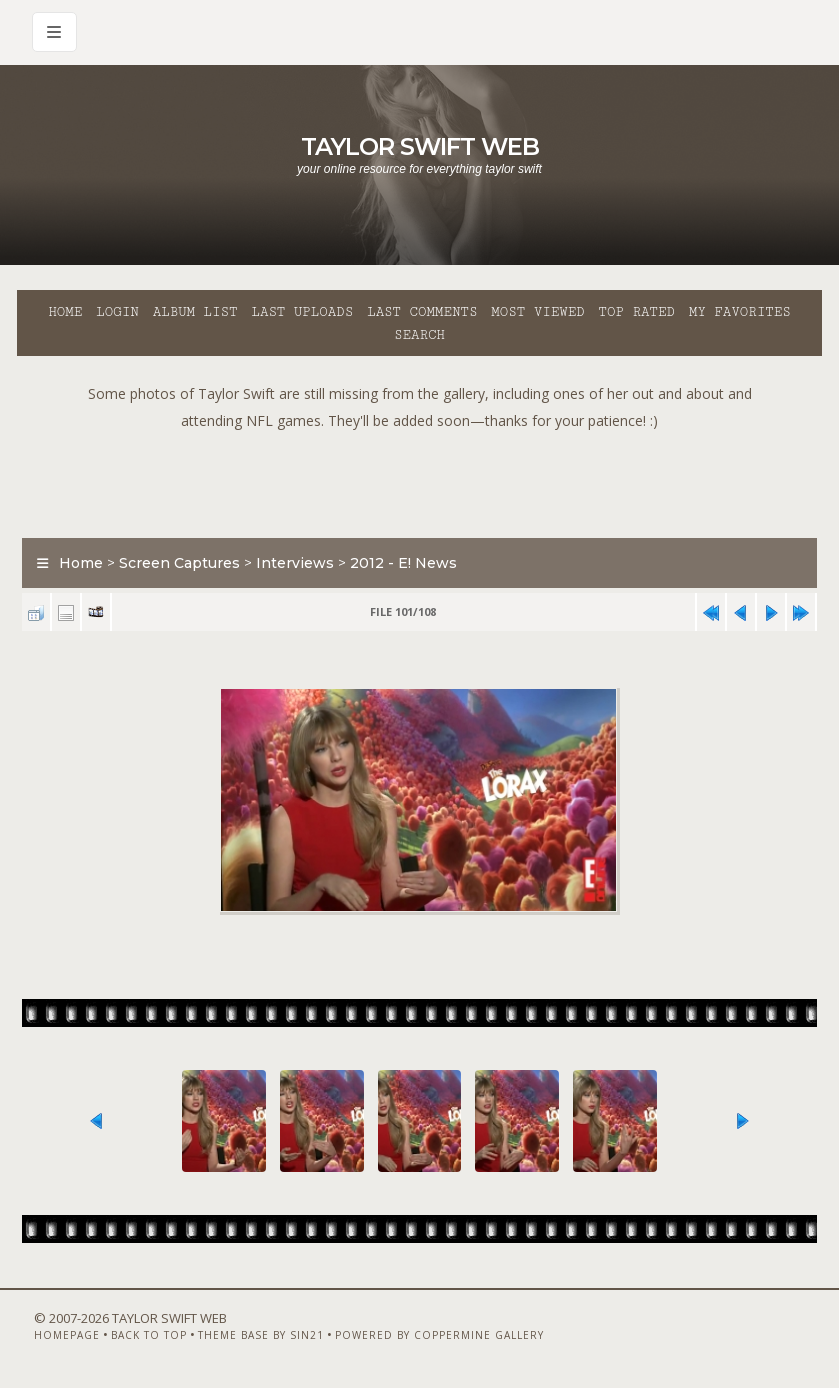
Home (65, 312)
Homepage (67, 1335)
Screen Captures (179, 563)
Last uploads (302, 312)
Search (419, 335)
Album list (195, 312)
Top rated (637, 312)
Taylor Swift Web (420, 146)
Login (117, 312)
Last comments (422, 312)
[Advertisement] (420, 479)
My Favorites (740, 312)
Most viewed (537, 312)
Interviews (295, 563)
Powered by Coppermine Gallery (439, 1335)
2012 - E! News (403, 563)
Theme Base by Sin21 (261, 1335)
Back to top (149, 1335)
